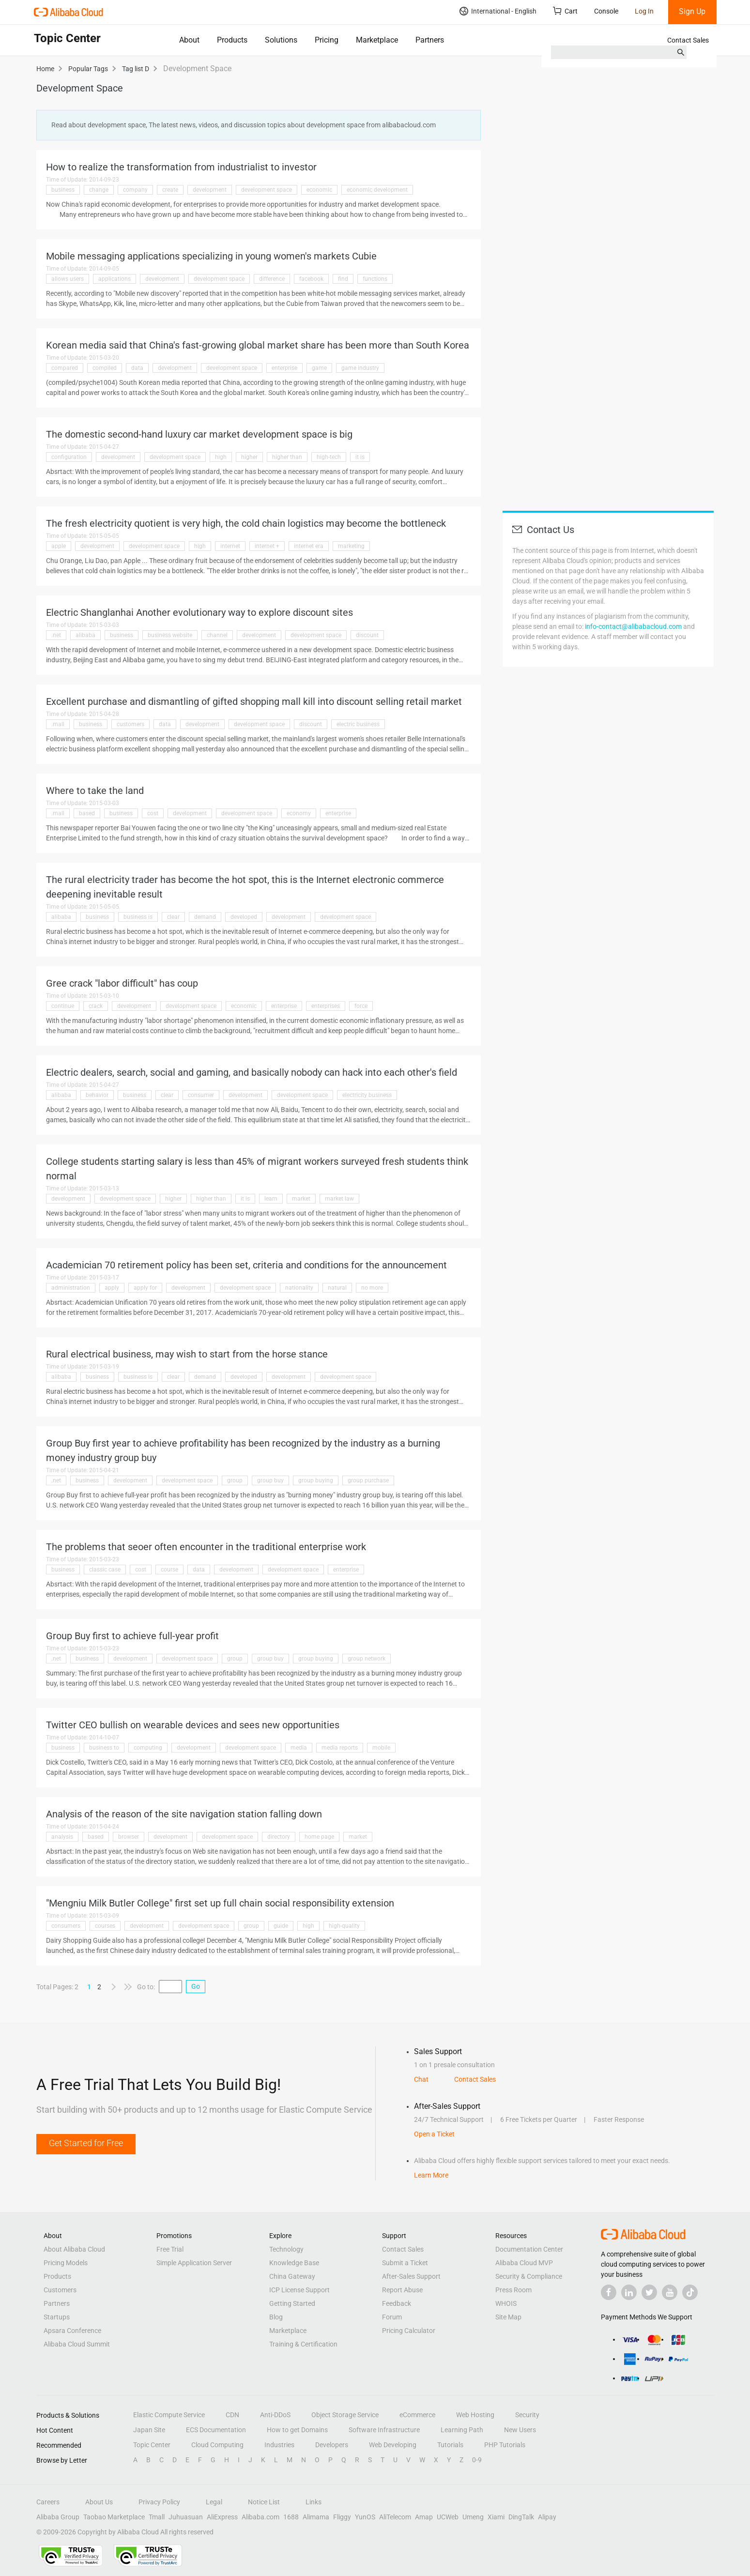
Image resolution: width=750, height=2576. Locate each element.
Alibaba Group (57, 2517)
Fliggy (342, 2517)
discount (367, 635)
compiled (104, 368)
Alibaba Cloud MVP (524, 2263)
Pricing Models (66, 2263)
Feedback (396, 2303)
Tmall (157, 2517)
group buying (315, 1480)
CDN (232, 2415)
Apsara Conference (72, 2330)
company (135, 189)
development (210, 189)
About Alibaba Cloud (74, 2249)
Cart (565, 11)
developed (243, 917)
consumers (65, 1925)
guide (281, 1925)
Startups (57, 2317)
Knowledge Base (294, 2263)
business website (170, 635)
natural (337, 1287)
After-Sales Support (411, 2276)
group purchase (368, 1480)
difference (272, 278)
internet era (308, 546)
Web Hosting (475, 2415)
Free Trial (170, 2249)
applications (114, 278)
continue (62, 1006)
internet (230, 546)
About (189, 40)
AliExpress (222, 2517)
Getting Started (292, 2303)
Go (195, 1986)
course (169, 1569)
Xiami (496, 2517)
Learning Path (462, 2430)
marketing (351, 546)
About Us (99, 2502)
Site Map (508, 2317)
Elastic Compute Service (169, 2415)
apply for (145, 1287)
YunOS (365, 2517)
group (235, 1480)
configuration (69, 457)
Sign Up (692, 11)
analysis (62, 1836)
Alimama (316, 2517)
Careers (48, 2502)
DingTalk (521, 2517)
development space (266, 189)
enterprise (284, 368)
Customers (60, 2290)
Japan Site (149, 2430)
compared (64, 368)
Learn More (431, 2175)
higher (249, 457)
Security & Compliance (528, 2276)
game (319, 368)
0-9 (477, 2460)
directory (278, 1836)
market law (339, 1198)
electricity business (367, 1095)
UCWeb (448, 2517)
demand (205, 917)
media (299, 1747)
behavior (97, 1095)
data (137, 368)
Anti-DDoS (275, 2415)
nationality (299, 1287)
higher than (287, 457)
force (360, 1006)
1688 (291, 2517)
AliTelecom (395, 2517)
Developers (331, 2445)
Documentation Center (529, 2249)
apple (58, 546)
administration (70, 1287)
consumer (201, 1095)
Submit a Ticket (405, 2263)
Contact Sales (688, 40)
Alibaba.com (260, 2517)
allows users (67, 278)
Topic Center (151, 2445)
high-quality (344, 1925)
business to (104, 1747)
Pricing (326, 40)
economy (299, 813)
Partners (429, 40)
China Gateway (292, 2276)
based (87, 813)
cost (152, 813)
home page (319, 1836)
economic (319, 189)
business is (138, 917)
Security (527, 2415)
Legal (214, 2502)
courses (105, 1925)
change (98, 189)
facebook (311, 278)
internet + (267, 546)
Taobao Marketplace (114, 2517)
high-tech (329, 457)
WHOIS (506, 2303)
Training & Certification (303, 2344)
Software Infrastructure (384, 2430)
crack (96, 1006)
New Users (520, 2430)
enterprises (325, 1006)
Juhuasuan (185, 2517)
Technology (286, 2249)
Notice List (264, 2502)
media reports (339, 1747)
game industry (360, 368)
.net (56, 635)
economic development (377, 189)
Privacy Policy (159, 2502)
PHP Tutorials (504, 2445)
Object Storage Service (345, 2415)
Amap (424, 2517)
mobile (381, 1747)
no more (372, 1287)
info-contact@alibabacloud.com (633, 626)
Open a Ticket (434, 2134)
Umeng (473, 2517)
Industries (279, 2445)
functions (375, 278)
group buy (270, 1480)
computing (148, 1747)
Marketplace (377, 40)
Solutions (281, 40)
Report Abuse (402, 2290)
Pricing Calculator (408, 2330)
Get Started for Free (86, 2143)
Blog (276, 2317)
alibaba (85, 635)
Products (232, 40)
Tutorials (450, 2445)
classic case (105, 1569)
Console (606, 11)
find (343, 278)
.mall (57, 724)
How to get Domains (297, 2430)
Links (313, 2502)
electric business (358, 724)
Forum (392, 2317)
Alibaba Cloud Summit (77, 2344)
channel (217, 635)
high (221, 457)
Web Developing (392, 2445)
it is (360, 457)
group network (366, 1658)
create (170, 189)
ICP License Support (299, 2290)
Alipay (547, 2517)
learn (270, 1198)
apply (112, 1287)
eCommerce (417, 2415)
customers (130, 724)
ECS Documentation (216, 2430)
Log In (644, 11)
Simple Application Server (194, 2263)
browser (128, 1836)
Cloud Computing (217, 2445)
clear (173, 917)
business (63, 189)
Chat (421, 2079)
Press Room (513, 2290)
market (301, 1198)
